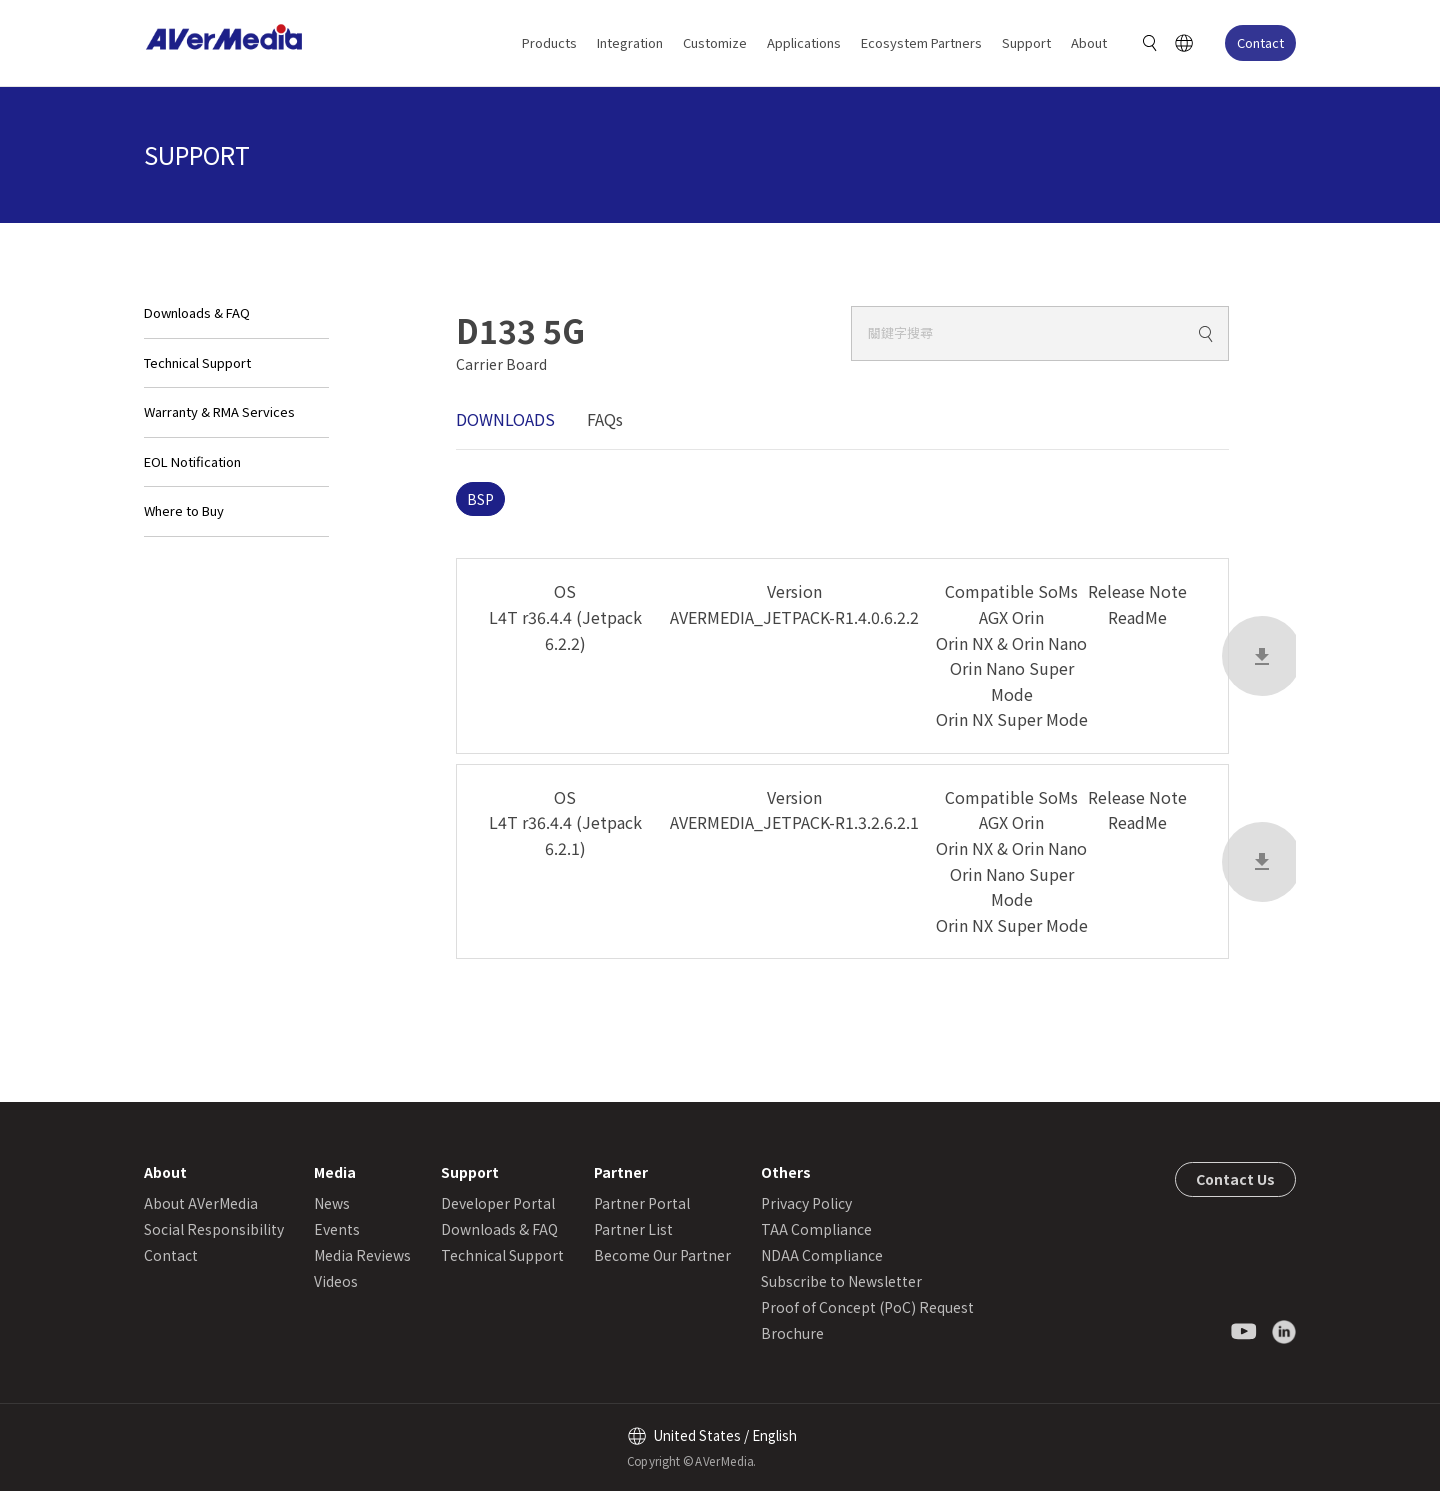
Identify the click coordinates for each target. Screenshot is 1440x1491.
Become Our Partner (662, 1255)
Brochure (792, 1333)
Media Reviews (362, 1255)
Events (337, 1229)
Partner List (633, 1229)
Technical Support (197, 362)
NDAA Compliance (822, 1255)
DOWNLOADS (505, 419)
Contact (1260, 42)
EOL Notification (192, 461)
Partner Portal (642, 1203)
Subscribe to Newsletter (841, 1281)
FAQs (605, 419)
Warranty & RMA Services (219, 411)
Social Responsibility (214, 1229)
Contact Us (1235, 1179)
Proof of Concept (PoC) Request (867, 1307)
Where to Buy (184, 510)
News (332, 1203)
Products (549, 42)
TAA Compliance (816, 1229)
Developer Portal (498, 1203)
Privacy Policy (806, 1203)
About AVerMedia (201, 1203)
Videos (336, 1281)
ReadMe (1137, 617)
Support (1026, 42)
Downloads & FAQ (197, 312)
